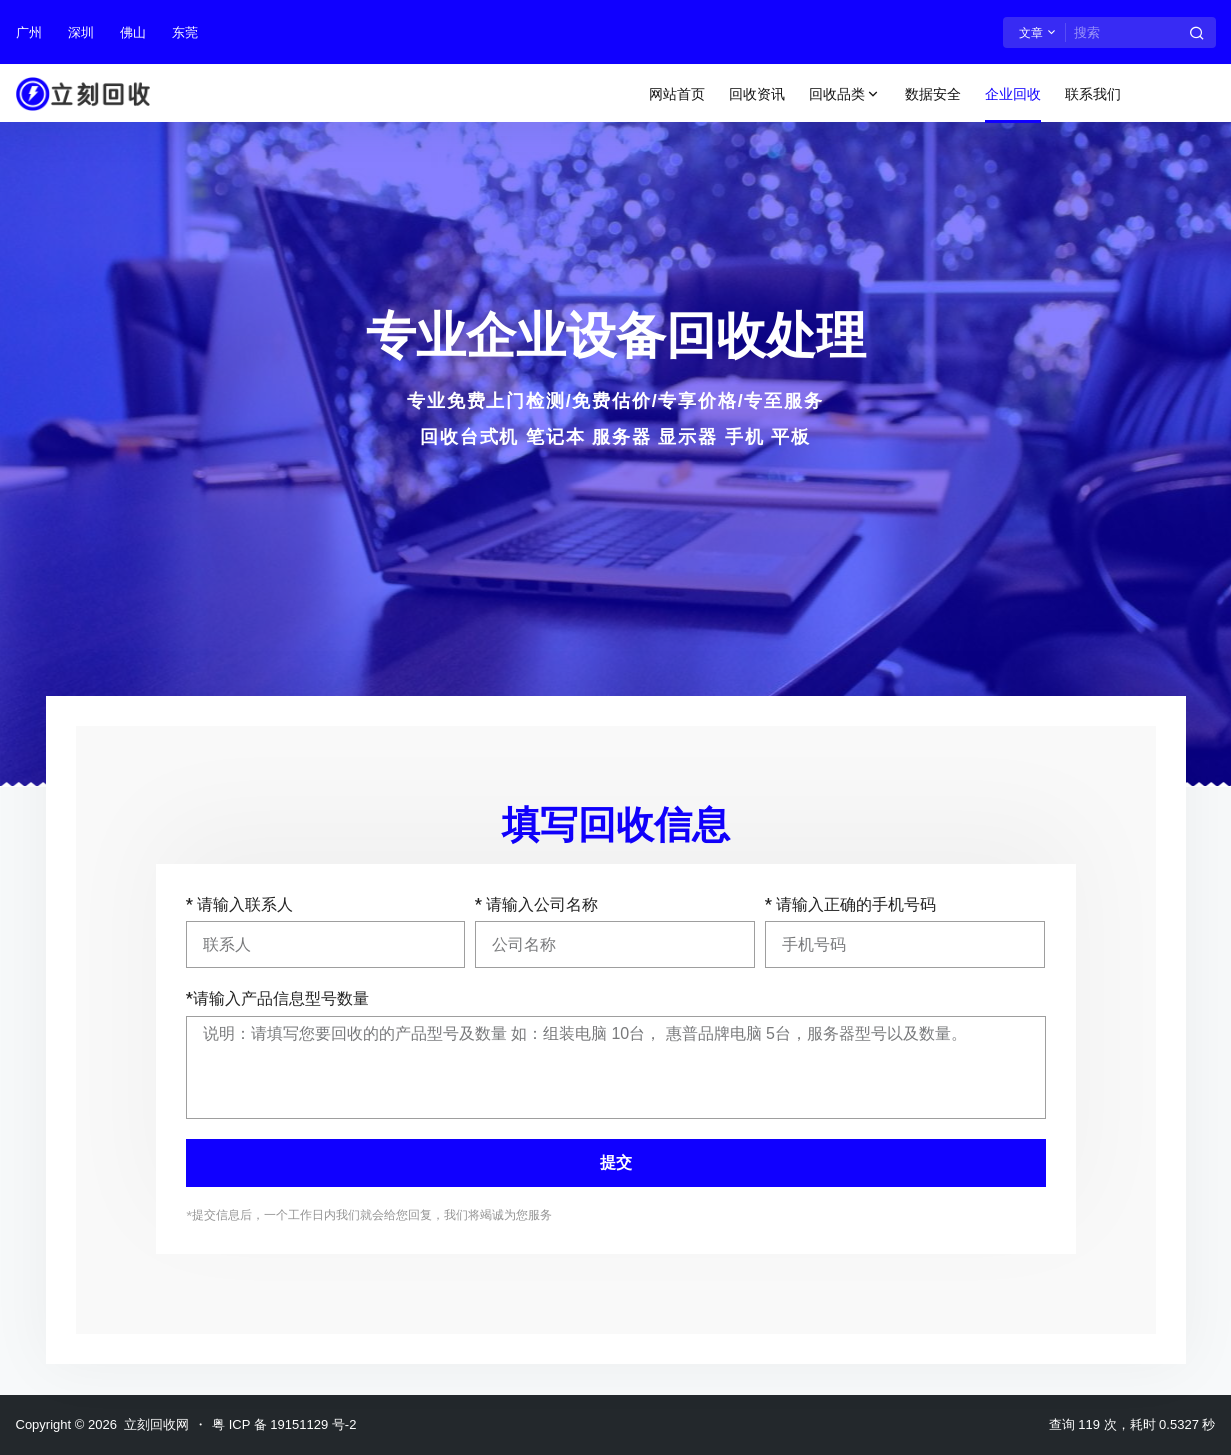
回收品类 (845, 94)
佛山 (133, 32)
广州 (29, 32)
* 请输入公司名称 (536, 904)
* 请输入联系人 (239, 904)
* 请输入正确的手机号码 (850, 904)
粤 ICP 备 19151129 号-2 (284, 1424)
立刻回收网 (153, 1424)
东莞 (185, 32)
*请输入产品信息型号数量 (277, 998)
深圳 (81, 32)
